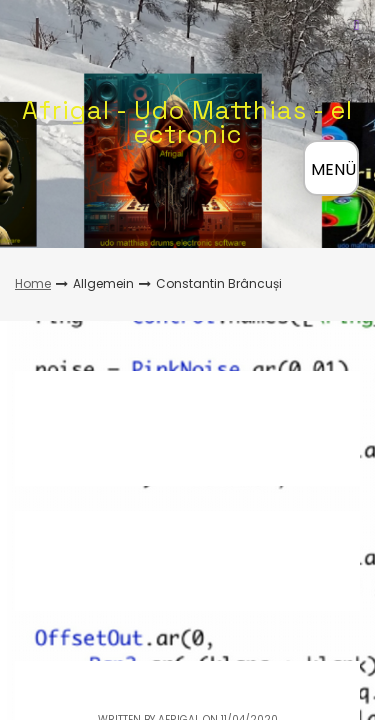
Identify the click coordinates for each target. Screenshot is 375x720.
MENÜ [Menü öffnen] (333, 169)
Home (33, 283)
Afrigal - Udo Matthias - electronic (187, 122)
